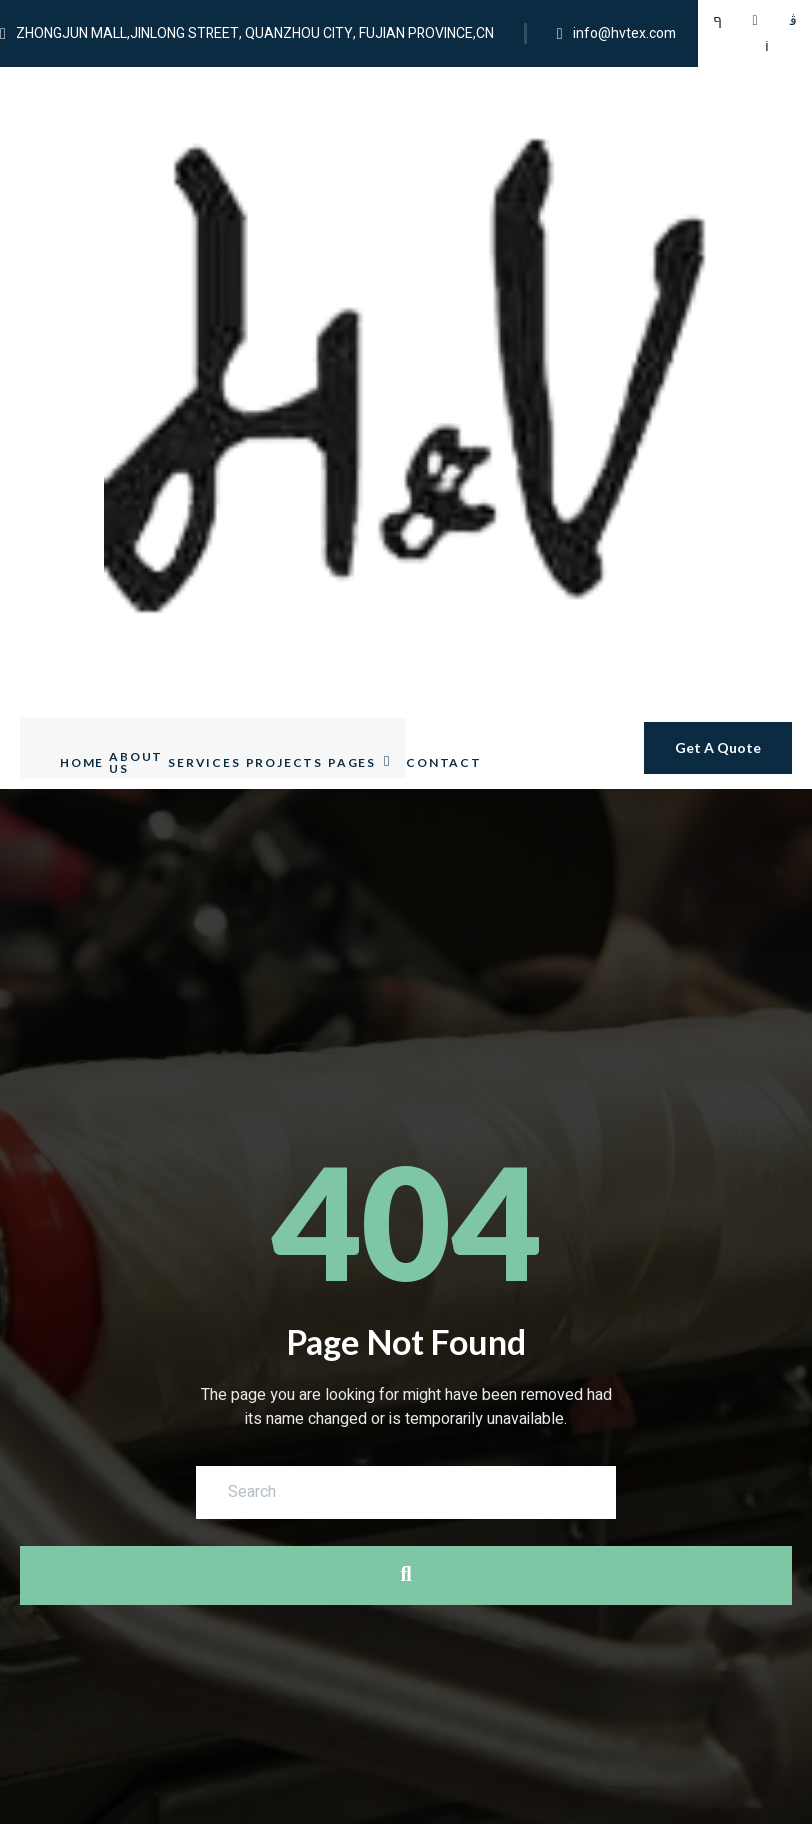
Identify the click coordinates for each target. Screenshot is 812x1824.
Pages (359, 402)
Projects (284, 402)
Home (82, 402)
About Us (136, 402)
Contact (444, 402)
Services (204, 402)
